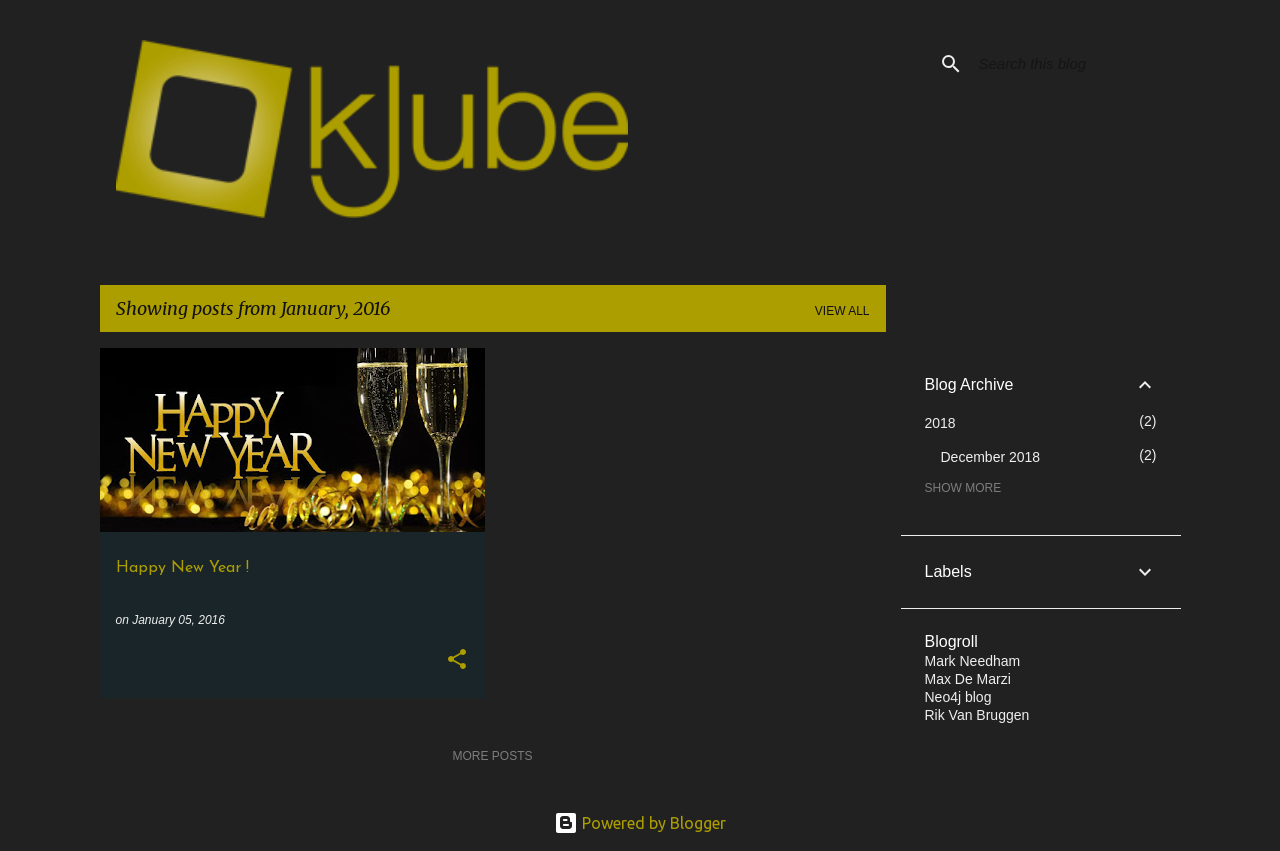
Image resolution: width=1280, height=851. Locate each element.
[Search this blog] (1076, 64)
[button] (457, 661)
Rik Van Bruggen (977, 715)
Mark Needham (973, 661)
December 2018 (991, 457)
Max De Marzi (968, 679)
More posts (492, 756)
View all (842, 311)
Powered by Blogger (640, 823)
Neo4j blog (958, 697)
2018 (940, 423)
